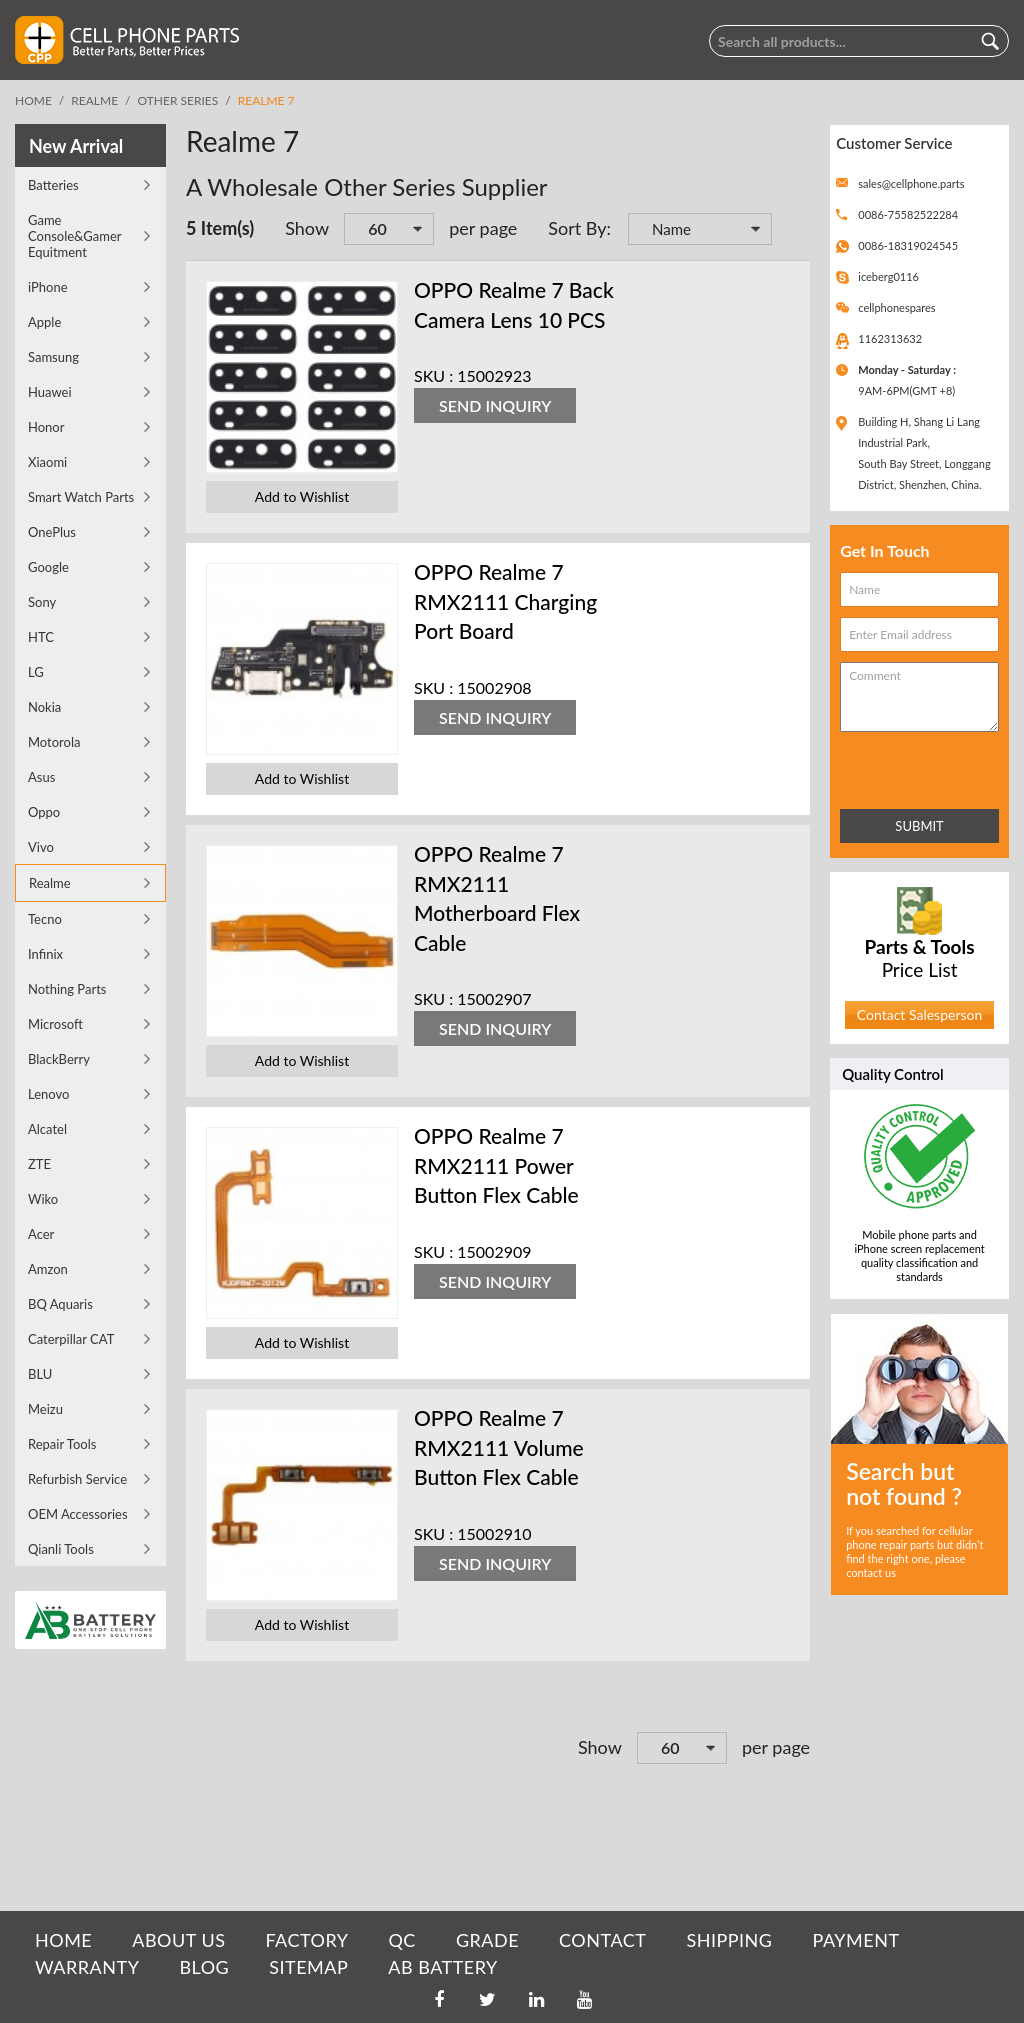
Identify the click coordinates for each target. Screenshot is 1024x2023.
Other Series (178, 100)
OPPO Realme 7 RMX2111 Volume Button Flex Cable (499, 1447)
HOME (63, 1940)
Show (307, 228)
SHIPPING (729, 1940)
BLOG (204, 1967)
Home (33, 100)
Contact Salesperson (919, 1014)
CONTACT (602, 1940)
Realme (94, 100)
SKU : (433, 375)
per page (483, 228)
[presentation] (928, 766)
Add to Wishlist (302, 496)
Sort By (577, 228)
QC (401, 1940)
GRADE (487, 1940)
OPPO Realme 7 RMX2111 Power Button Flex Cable (496, 1165)
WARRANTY (87, 1967)
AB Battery (442, 1967)
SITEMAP (308, 1967)
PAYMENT (856, 1940)
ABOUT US (178, 1940)
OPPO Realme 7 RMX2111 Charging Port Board (505, 601)
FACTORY (306, 1940)
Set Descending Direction (790, 231)
